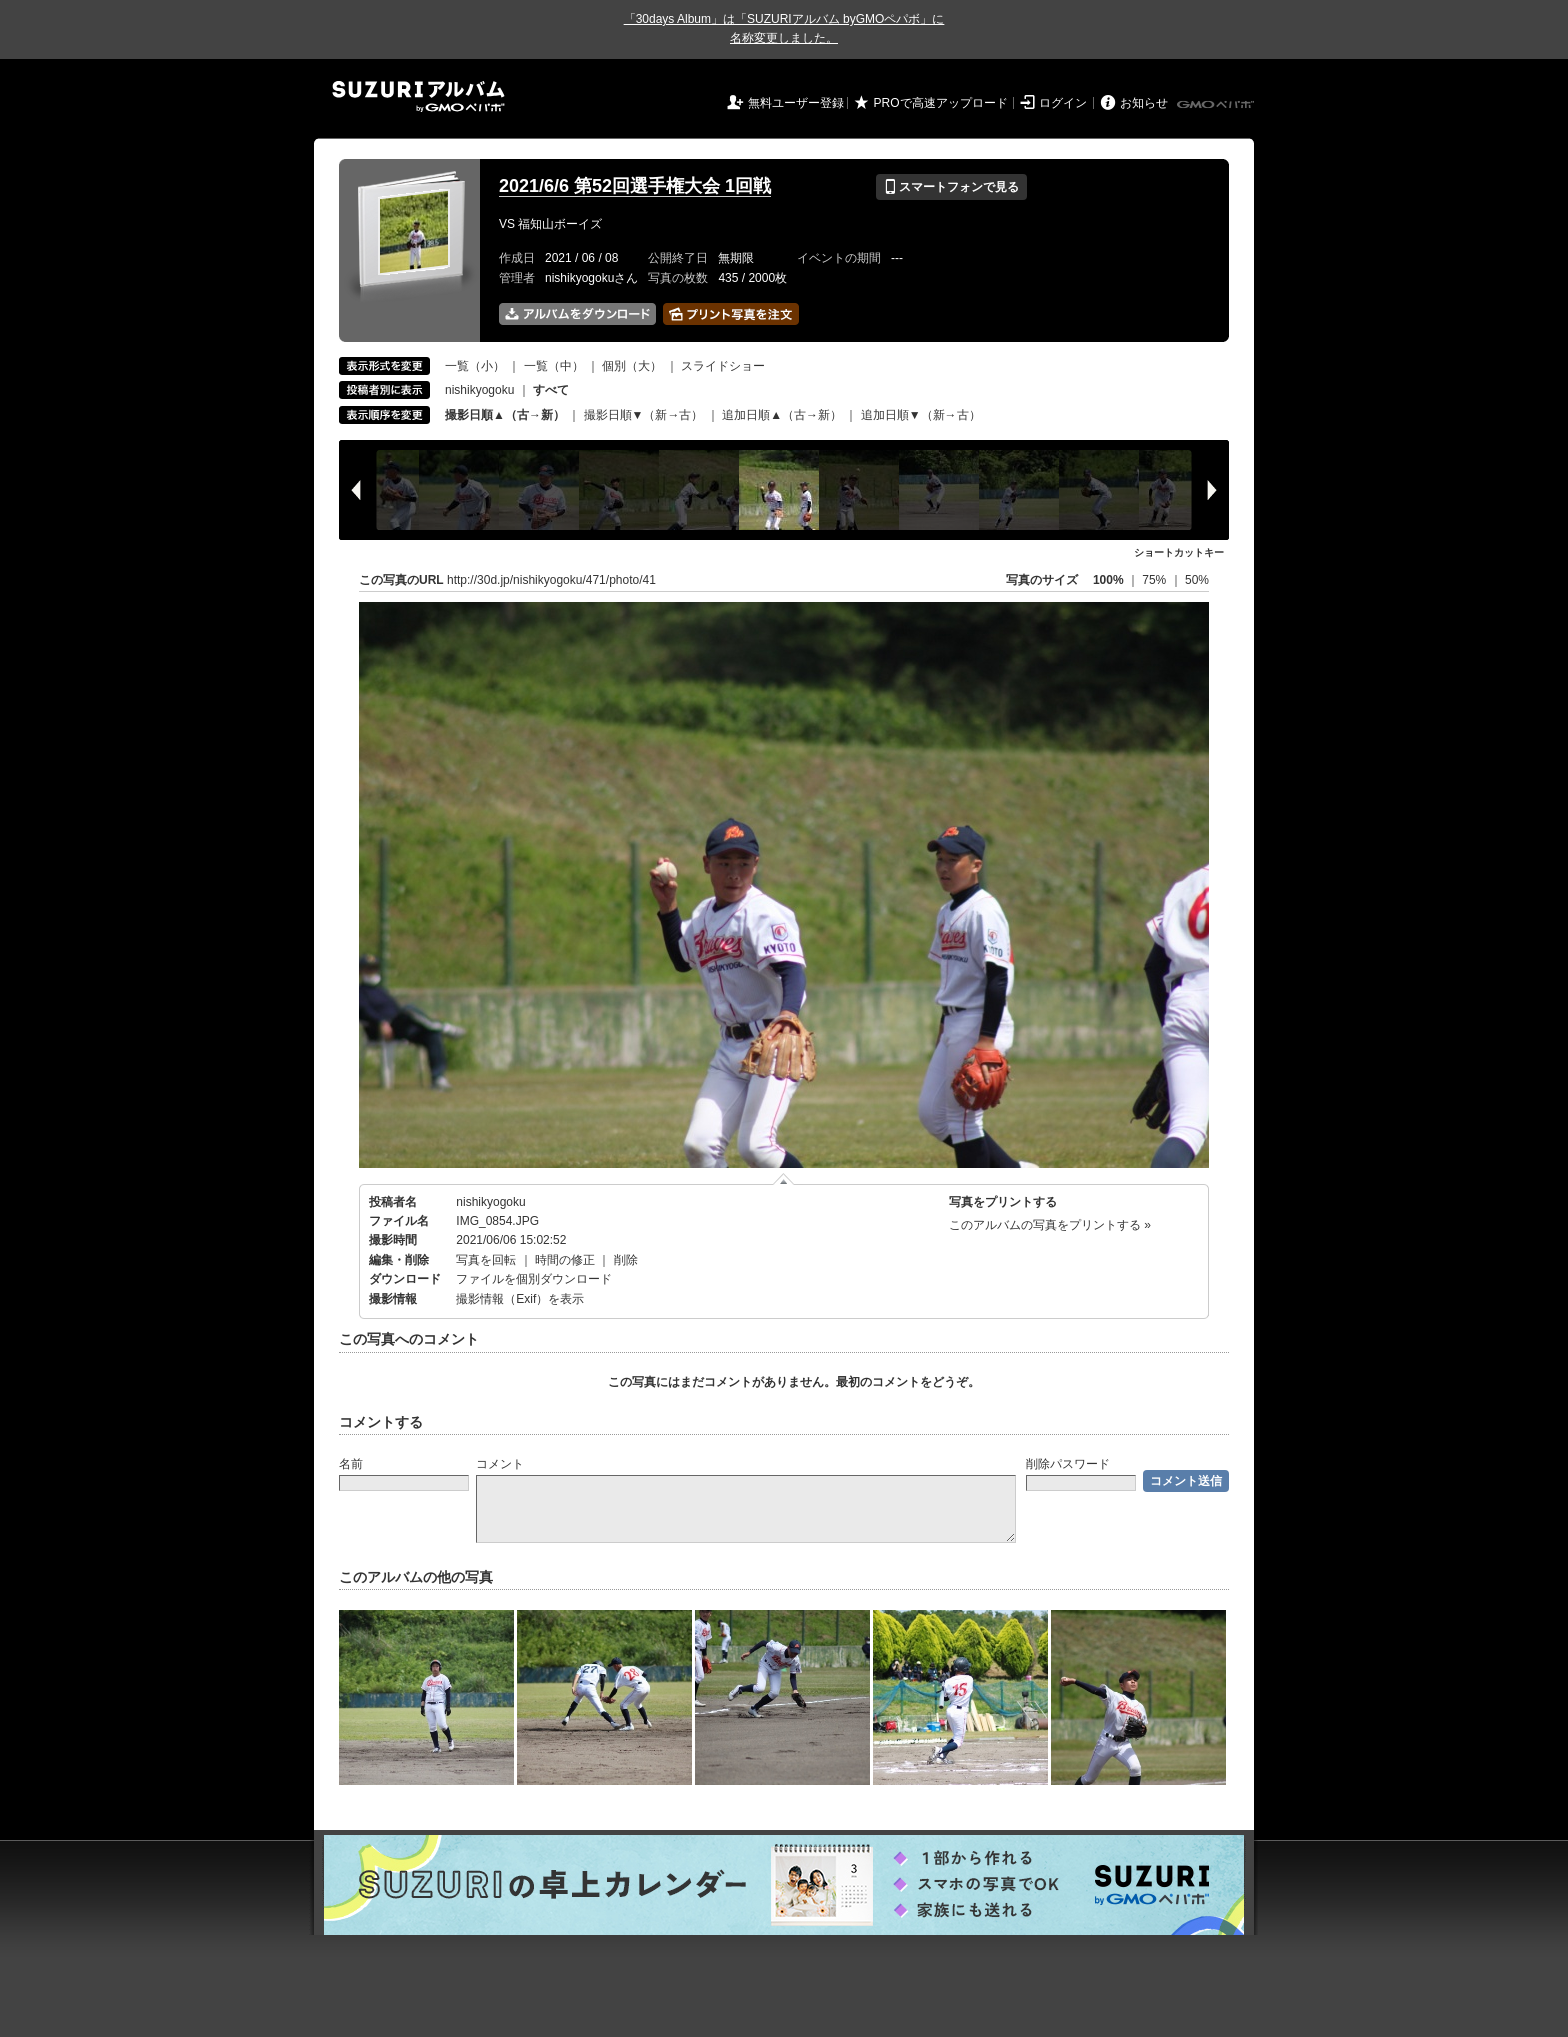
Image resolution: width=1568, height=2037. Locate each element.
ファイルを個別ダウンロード (534, 1279)
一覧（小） (475, 366)
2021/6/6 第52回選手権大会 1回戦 (635, 186)
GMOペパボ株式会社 (1217, 105)
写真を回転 (486, 1260)
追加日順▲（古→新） (782, 415)
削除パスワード (1068, 1464)
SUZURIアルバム (418, 96)
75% (1155, 580)
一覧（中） (554, 366)
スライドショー (723, 366)
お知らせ (1144, 103)
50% (1197, 580)
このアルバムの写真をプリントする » (1050, 1225)
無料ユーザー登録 (796, 103)
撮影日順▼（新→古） (644, 415)
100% (1108, 580)
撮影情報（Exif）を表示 (520, 1299)
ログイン (1063, 103)
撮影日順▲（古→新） (505, 415)
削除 (626, 1260)
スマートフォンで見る (951, 187)
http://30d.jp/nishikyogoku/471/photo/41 (551, 580)
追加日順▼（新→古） (921, 415)
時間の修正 (565, 1260)
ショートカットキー (1179, 552)
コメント (500, 1464)
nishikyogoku (479, 390)
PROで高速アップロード (941, 103)
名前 (351, 1464)
